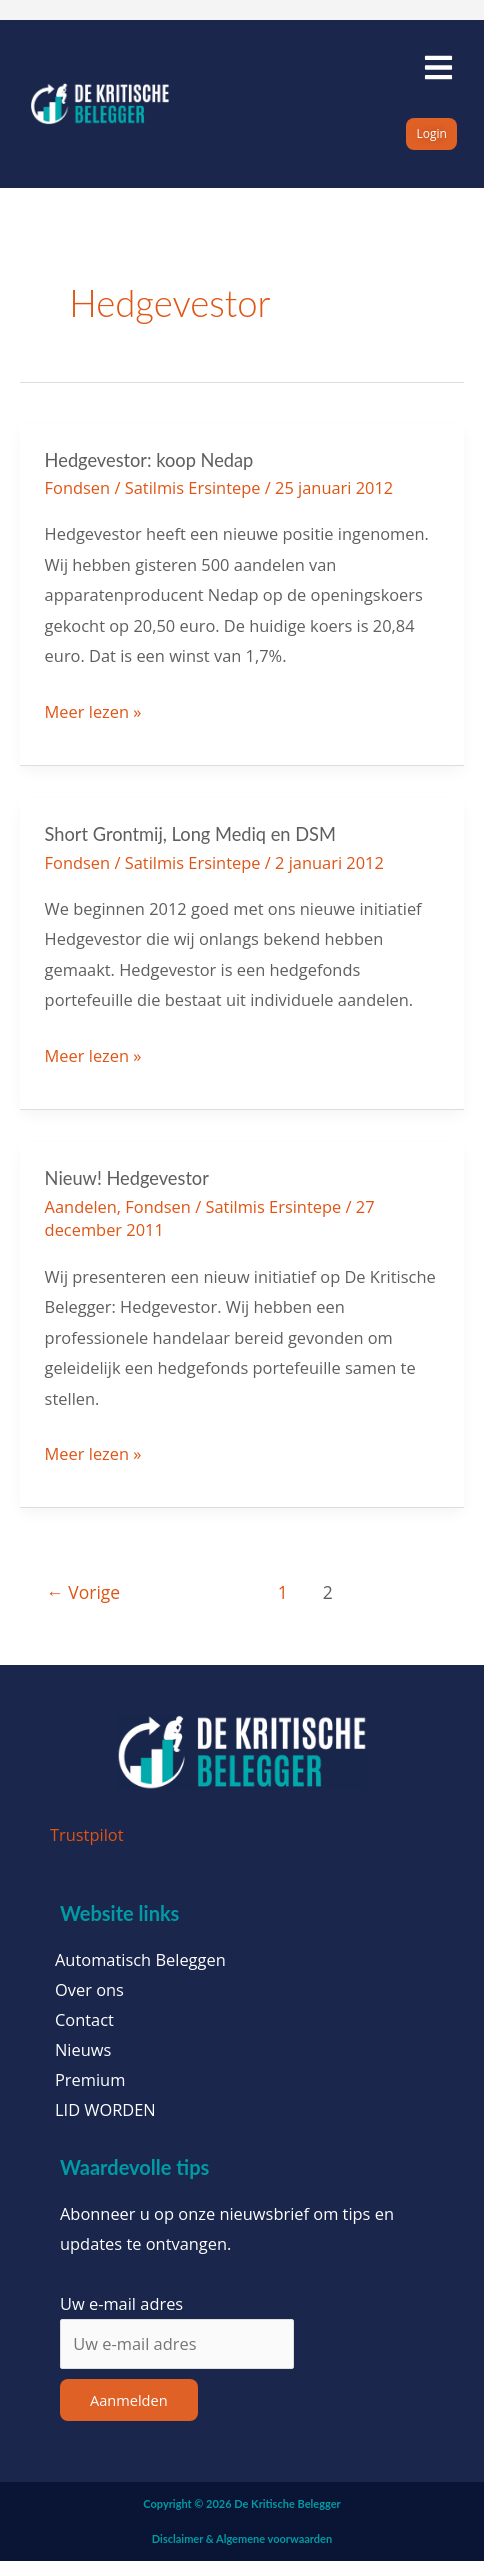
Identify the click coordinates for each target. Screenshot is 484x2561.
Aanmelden (129, 2400)
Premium (90, 2080)
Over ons (89, 1990)
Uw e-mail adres (121, 2303)
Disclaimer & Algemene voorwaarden (242, 2538)
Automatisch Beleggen (140, 1960)
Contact (84, 2020)
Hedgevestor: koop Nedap (149, 460)
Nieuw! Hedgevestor (127, 1178)
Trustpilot (87, 1834)
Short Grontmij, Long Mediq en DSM (190, 834)
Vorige (83, 1592)
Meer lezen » (93, 710)
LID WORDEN (105, 2110)
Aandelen (81, 1206)
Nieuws (83, 2050)
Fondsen (78, 487)
